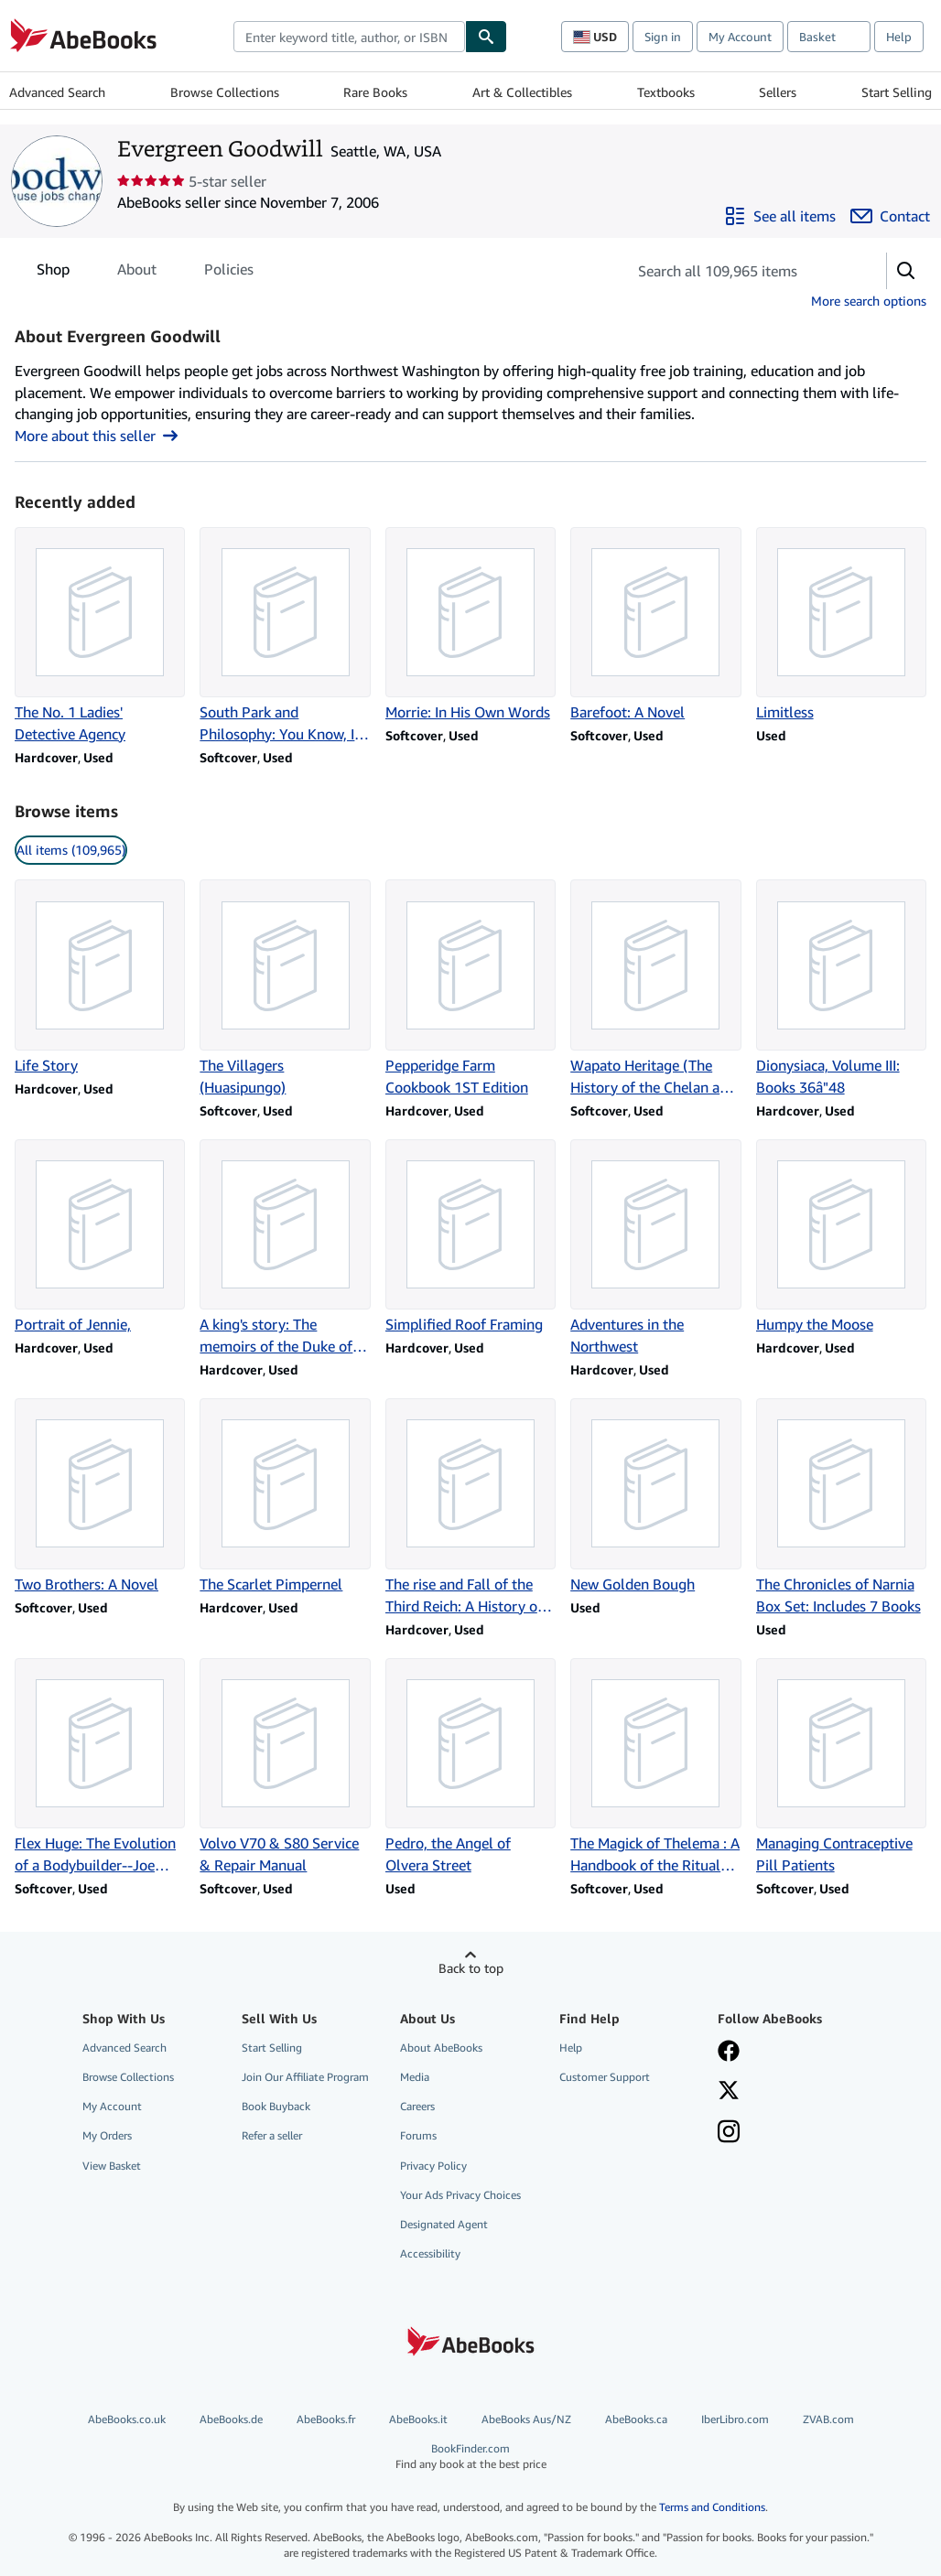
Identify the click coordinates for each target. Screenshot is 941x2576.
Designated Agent (444, 2224)
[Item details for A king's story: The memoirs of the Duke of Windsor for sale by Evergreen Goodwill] (285, 1248)
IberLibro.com (735, 2419)
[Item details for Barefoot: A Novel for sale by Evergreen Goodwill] (655, 625)
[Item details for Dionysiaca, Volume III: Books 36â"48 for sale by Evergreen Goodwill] (841, 988)
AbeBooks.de (231, 2419)
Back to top (470, 1968)
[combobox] (349, 36)
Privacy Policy (433, 2165)
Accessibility (430, 2253)
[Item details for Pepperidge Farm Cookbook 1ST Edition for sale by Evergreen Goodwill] (470, 988)
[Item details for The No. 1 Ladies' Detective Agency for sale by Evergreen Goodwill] (100, 636)
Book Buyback (276, 2106)
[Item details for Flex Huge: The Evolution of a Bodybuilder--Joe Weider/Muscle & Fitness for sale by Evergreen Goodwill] (100, 1767)
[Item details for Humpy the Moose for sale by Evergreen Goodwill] (841, 1237)
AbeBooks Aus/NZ (526, 2419)
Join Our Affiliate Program (305, 2077)
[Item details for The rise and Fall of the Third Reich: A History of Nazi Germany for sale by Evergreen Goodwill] (470, 1507)
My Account (740, 36)
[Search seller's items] (738, 271)
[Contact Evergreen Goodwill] (890, 216)
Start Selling (896, 92)
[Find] (486, 36)
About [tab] (136, 273)
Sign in (662, 36)
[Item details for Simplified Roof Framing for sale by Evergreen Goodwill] (470, 1237)
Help (899, 36)
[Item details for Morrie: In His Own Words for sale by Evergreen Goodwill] (470, 625)
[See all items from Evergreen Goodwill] (780, 216)
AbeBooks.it (418, 2419)
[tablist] (145, 269)
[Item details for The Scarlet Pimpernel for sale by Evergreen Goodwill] (285, 1496)
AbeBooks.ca (636, 2419)
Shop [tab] (53, 273)
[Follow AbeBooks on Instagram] (729, 2133)
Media (414, 2077)
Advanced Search (57, 92)
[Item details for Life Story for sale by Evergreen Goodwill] (100, 977)
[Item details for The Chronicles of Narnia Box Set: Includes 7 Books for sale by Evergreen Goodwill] (841, 1507)
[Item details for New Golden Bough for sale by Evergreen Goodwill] (655, 1496)
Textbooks (666, 92)
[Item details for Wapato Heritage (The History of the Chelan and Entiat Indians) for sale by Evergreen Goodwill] (655, 988)
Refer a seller (272, 2135)
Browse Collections (224, 92)
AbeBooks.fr (326, 2419)
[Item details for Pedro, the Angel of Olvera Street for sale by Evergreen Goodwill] (470, 1767)
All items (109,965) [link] (70, 849)
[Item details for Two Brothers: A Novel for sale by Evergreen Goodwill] (100, 1496)
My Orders (107, 2135)
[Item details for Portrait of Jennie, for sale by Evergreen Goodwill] (100, 1237)
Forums (418, 2135)
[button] (906, 271)
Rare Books (375, 92)
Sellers (777, 92)
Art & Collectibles (522, 92)
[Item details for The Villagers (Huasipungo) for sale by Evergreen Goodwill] (285, 988)
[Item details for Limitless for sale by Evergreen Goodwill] (841, 625)
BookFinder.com (470, 2456)
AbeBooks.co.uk (127, 2419)
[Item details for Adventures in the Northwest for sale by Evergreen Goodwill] (655, 1248)
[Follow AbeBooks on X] (729, 2092)
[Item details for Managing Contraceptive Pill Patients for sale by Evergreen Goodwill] (841, 1767)
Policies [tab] (229, 273)
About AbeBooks (441, 2047)
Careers (417, 2106)
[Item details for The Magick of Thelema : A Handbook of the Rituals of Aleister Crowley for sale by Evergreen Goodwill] (655, 1767)
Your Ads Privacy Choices (460, 2195)
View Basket (111, 2165)
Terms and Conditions (712, 2507)
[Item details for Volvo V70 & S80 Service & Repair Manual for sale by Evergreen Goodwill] (285, 1767)
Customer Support (604, 2077)
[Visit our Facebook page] (729, 2052)
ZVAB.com (828, 2419)
